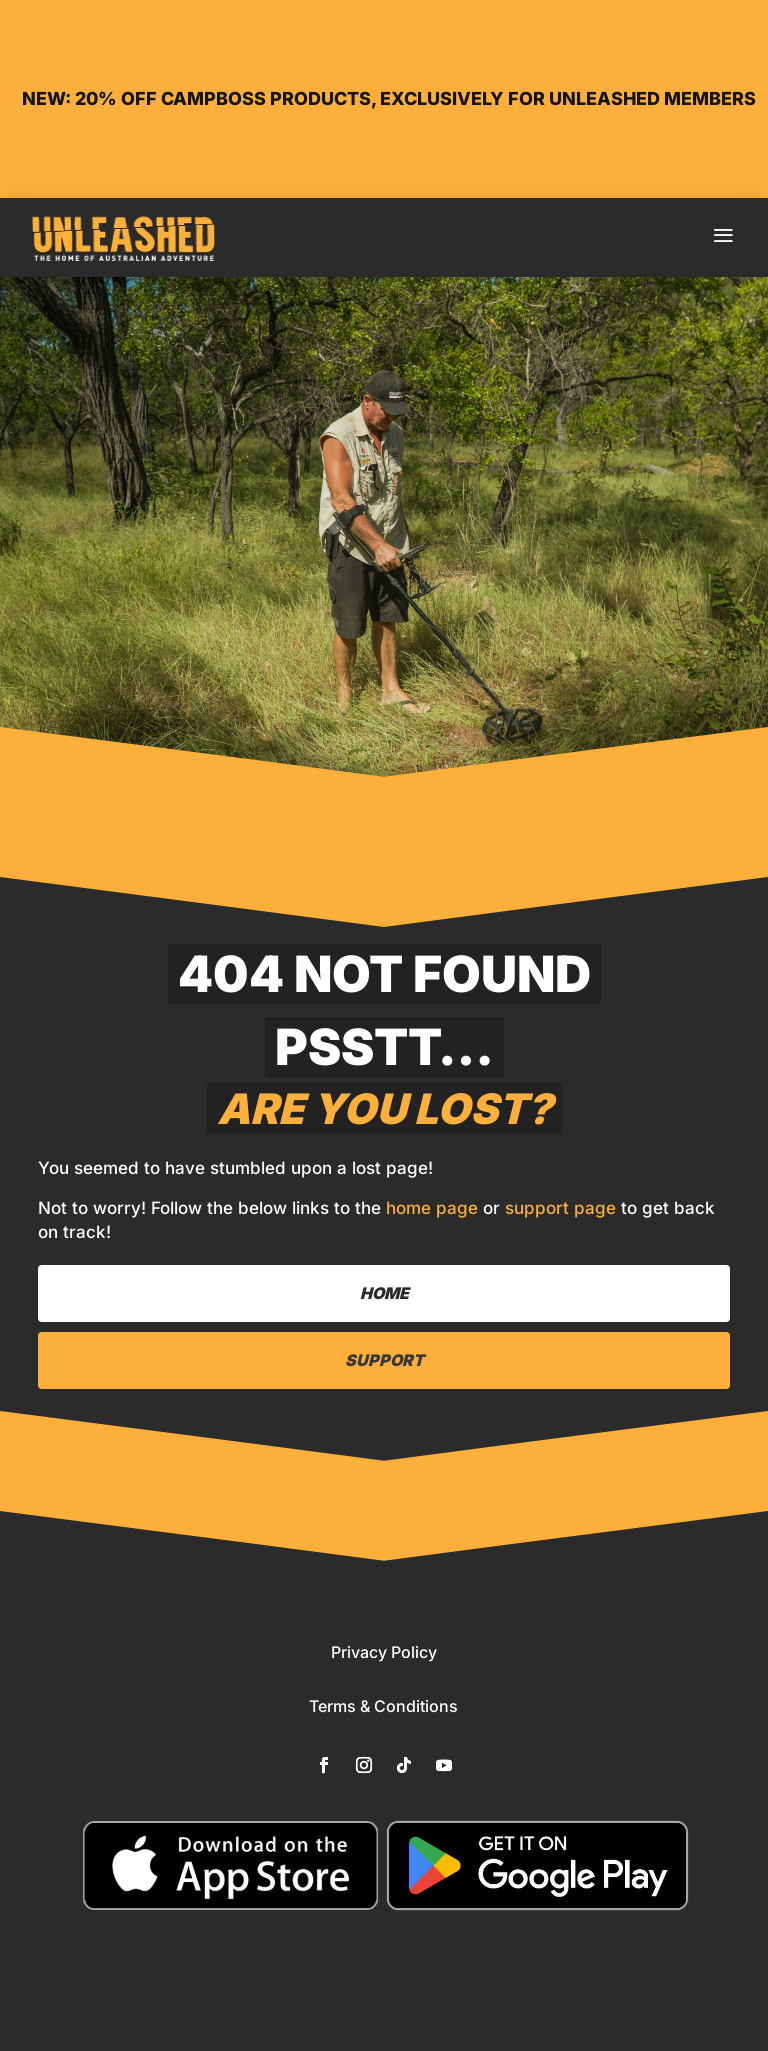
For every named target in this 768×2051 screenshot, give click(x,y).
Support (384, 1360)
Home (384, 1293)
